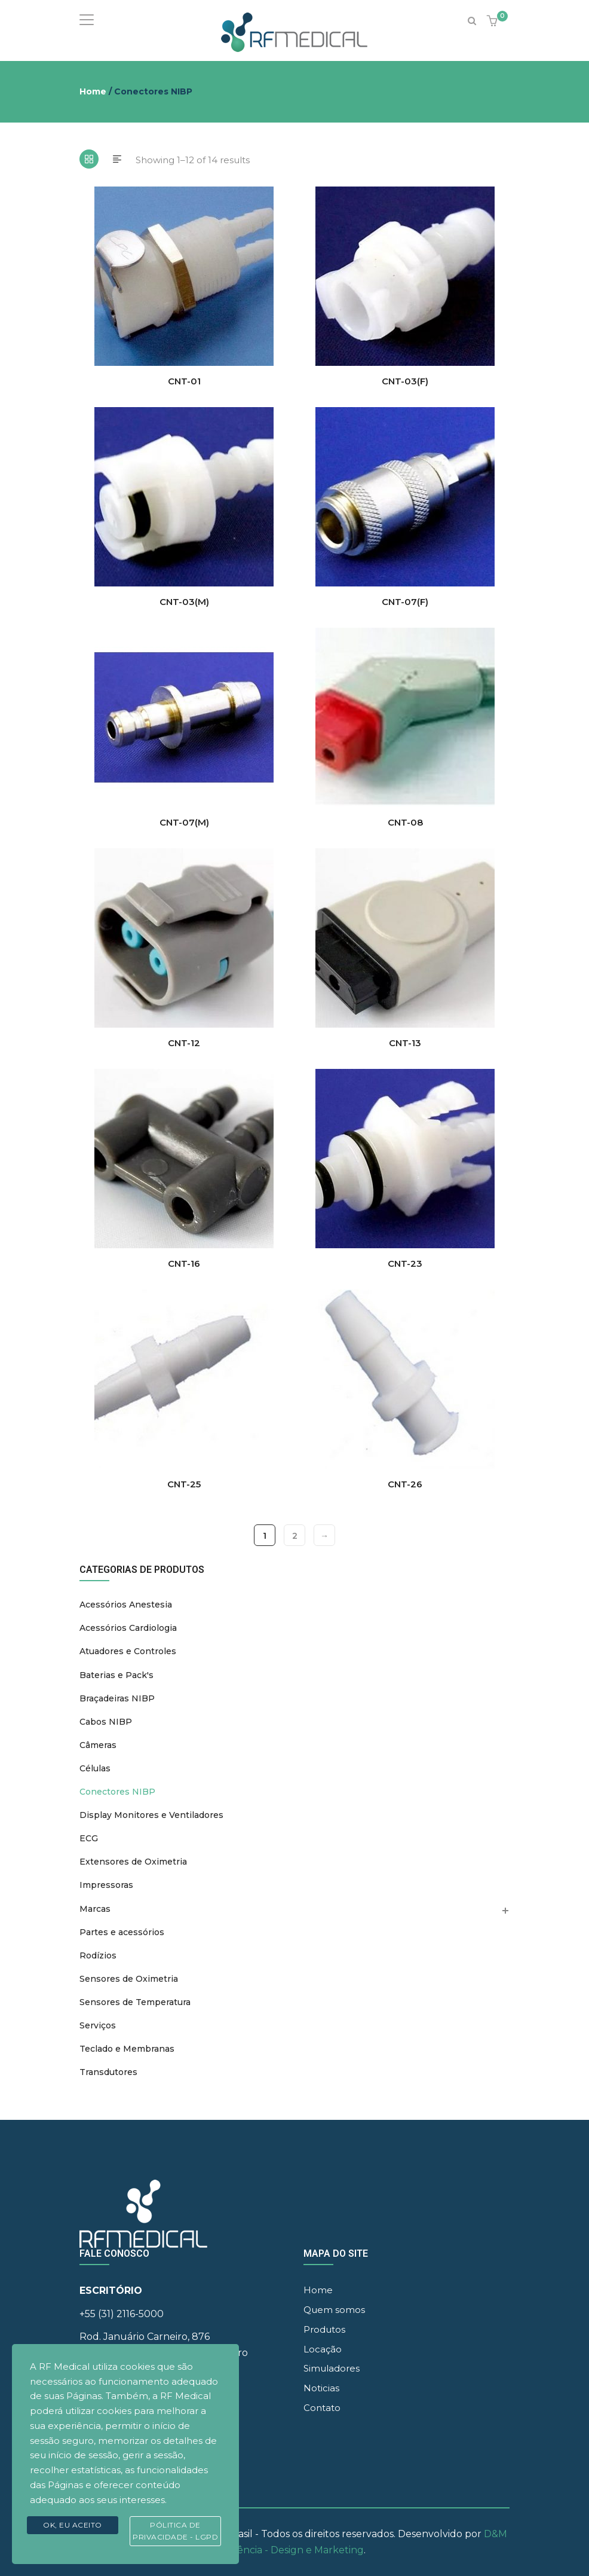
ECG (88, 1838)
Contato (321, 2407)
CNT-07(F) (405, 601)
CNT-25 (184, 1484)
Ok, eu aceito (72, 2524)
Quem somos (334, 2309)
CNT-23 (405, 1263)
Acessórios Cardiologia (128, 1627)
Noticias (321, 2388)
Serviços (97, 2025)
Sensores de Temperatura (135, 2002)
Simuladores (331, 2368)
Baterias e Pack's (116, 1675)
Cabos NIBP (105, 1721)
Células (95, 1768)
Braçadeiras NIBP (117, 1698)
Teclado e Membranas (126, 2048)
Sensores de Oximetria (128, 1978)
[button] (494, 22)
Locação (322, 2349)
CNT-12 (184, 1043)
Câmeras (97, 1745)
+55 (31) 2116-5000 (121, 2314)
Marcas (95, 1908)
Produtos (324, 2329)
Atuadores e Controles (127, 1651)
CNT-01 (184, 381)
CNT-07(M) (184, 822)
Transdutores (108, 2072)
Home (92, 91)
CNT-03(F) (405, 381)
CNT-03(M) (184, 601)
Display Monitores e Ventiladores (151, 1815)
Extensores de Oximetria (133, 1861)
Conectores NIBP (117, 1791)
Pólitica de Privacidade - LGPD (175, 2530)
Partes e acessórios (121, 1932)
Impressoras (106, 1885)
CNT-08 (405, 822)
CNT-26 (405, 1484)
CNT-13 (405, 1043)
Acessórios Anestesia (125, 1604)
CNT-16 (184, 1263)
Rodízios (97, 1955)
